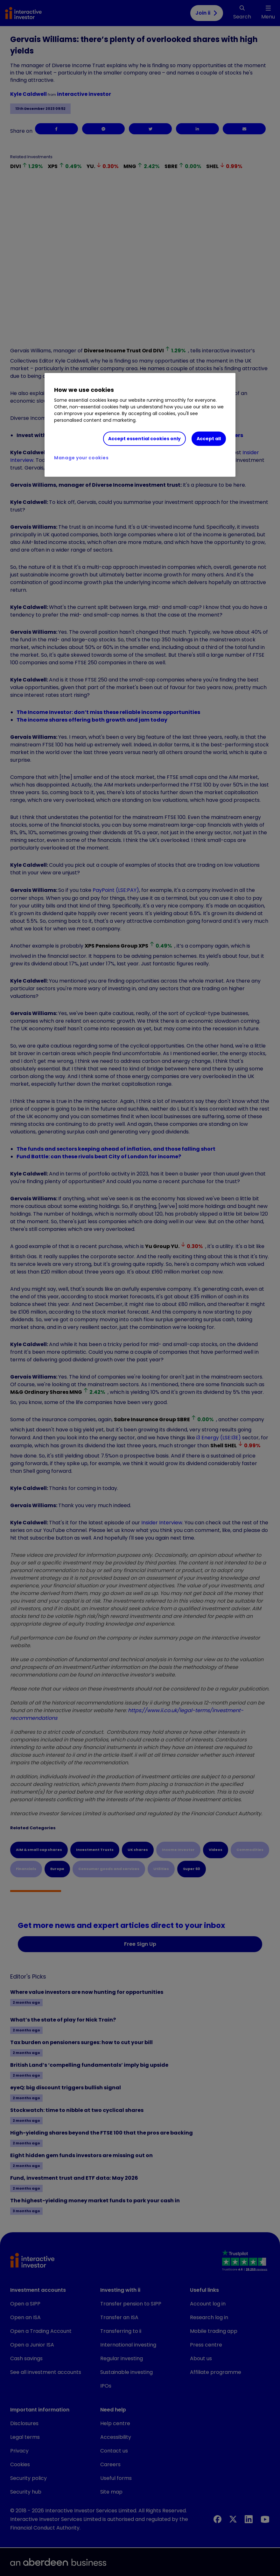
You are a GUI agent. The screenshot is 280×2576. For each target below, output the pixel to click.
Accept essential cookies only (144, 438)
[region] (140, 425)
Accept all (209, 438)
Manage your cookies (81, 458)
